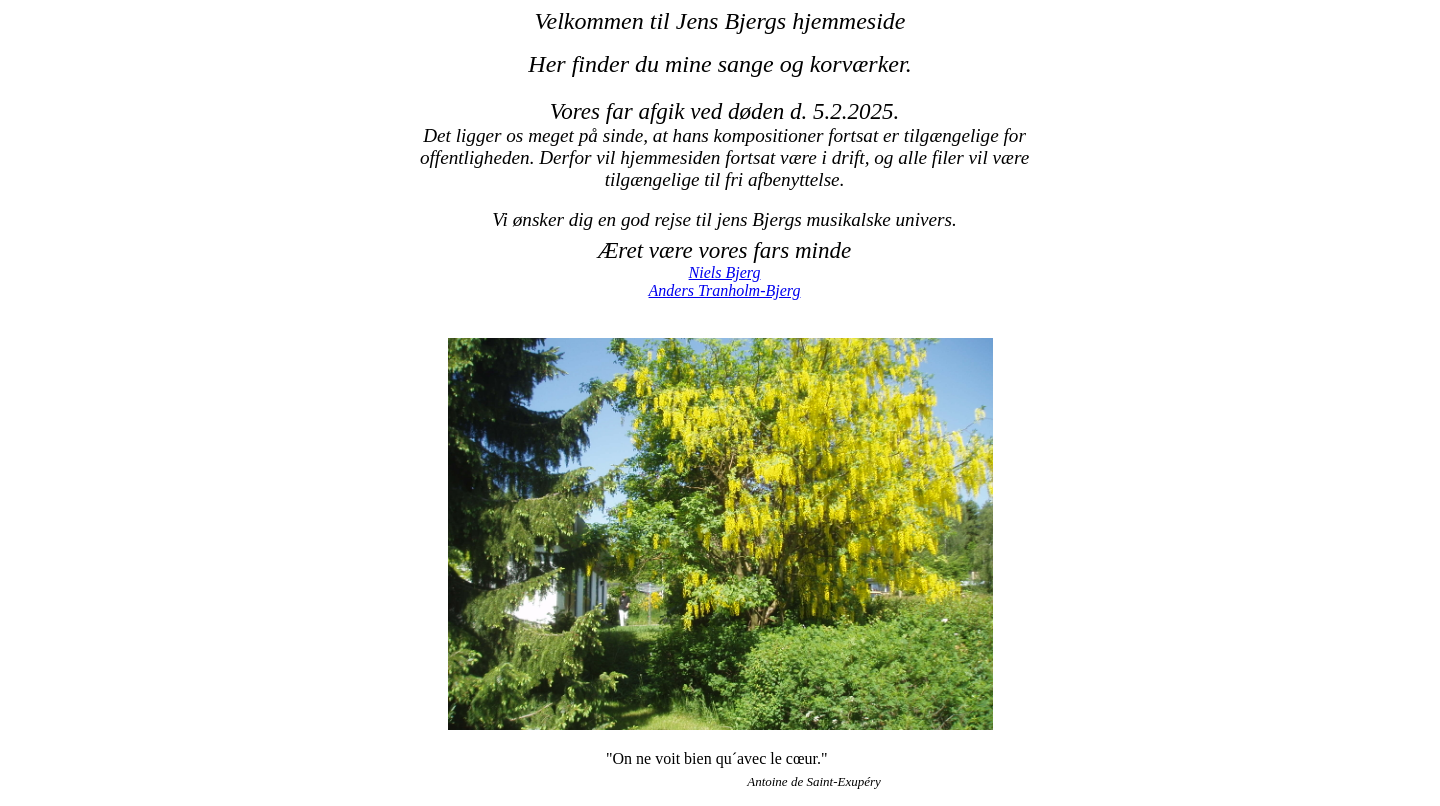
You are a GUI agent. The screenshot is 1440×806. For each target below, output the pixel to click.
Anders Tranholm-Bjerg (725, 290)
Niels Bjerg (725, 272)
